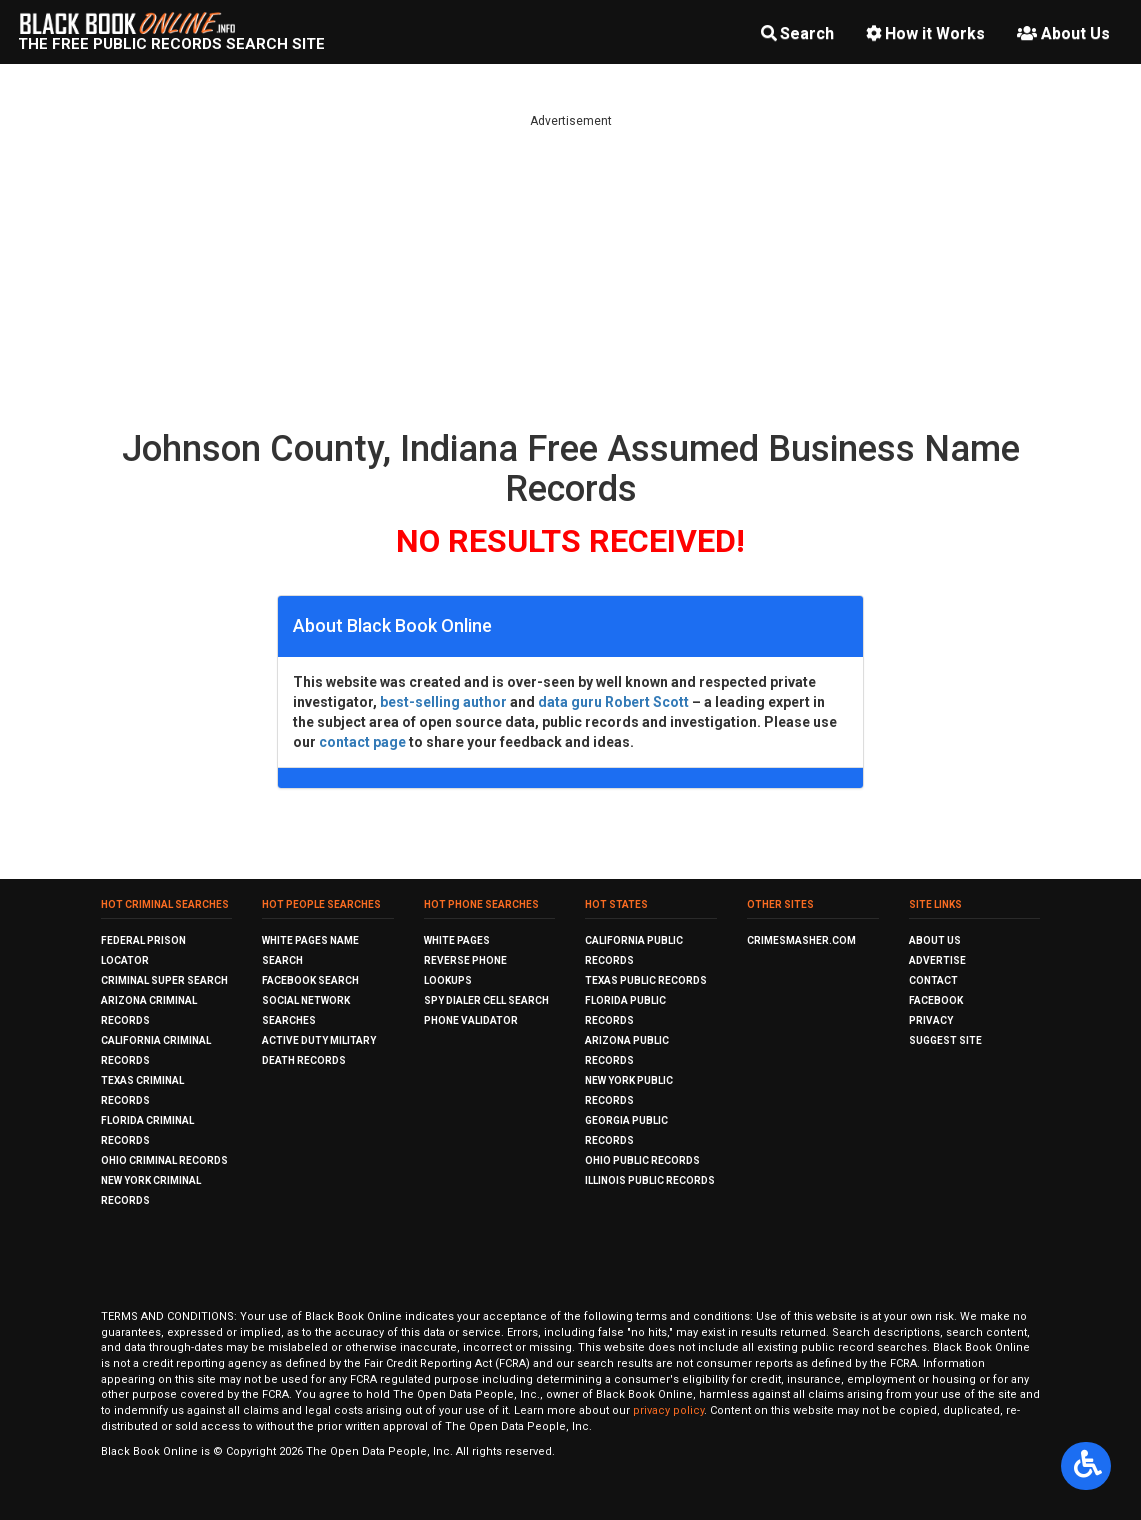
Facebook (936, 1000)
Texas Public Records (646, 980)
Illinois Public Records (650, 1180)
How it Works (925, 33)
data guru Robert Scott (613, 702)
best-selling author (443, 702)
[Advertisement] (571, 270)
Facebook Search (310, 980)
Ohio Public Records (642, 1160)
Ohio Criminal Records (164, 1160)
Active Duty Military (319, 1040)
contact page (362, 742)
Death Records (304, 1060)
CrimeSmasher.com (801, 940)
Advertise (937, 960)
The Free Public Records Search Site (171, 44)
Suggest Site (945, 1040)
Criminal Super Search (164, 980)
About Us (1063, 33)
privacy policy (668, 1410)
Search (797, 33)
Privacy (931, 1020)
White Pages (457, 940)
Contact (933, 980)
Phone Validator (471, 1020)
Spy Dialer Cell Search (486, 1000)
